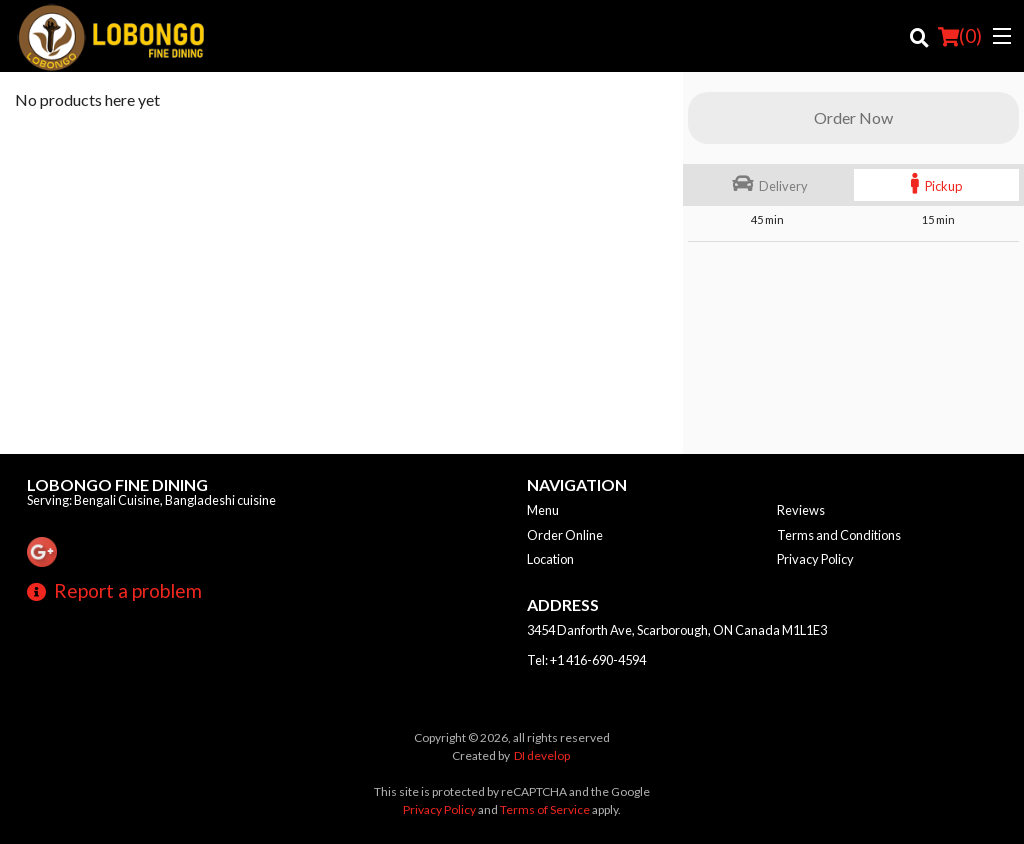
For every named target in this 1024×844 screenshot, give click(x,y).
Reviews (801, 510)
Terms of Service (545, 809)
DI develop (542, 755)
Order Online (565, 535)
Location (550, 559)
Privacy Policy (815, 559)
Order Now (853, 117)
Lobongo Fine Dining (117, 484)
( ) (960, 36)
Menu (543, 510)
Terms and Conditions (839, 535)
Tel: (586, 660)
